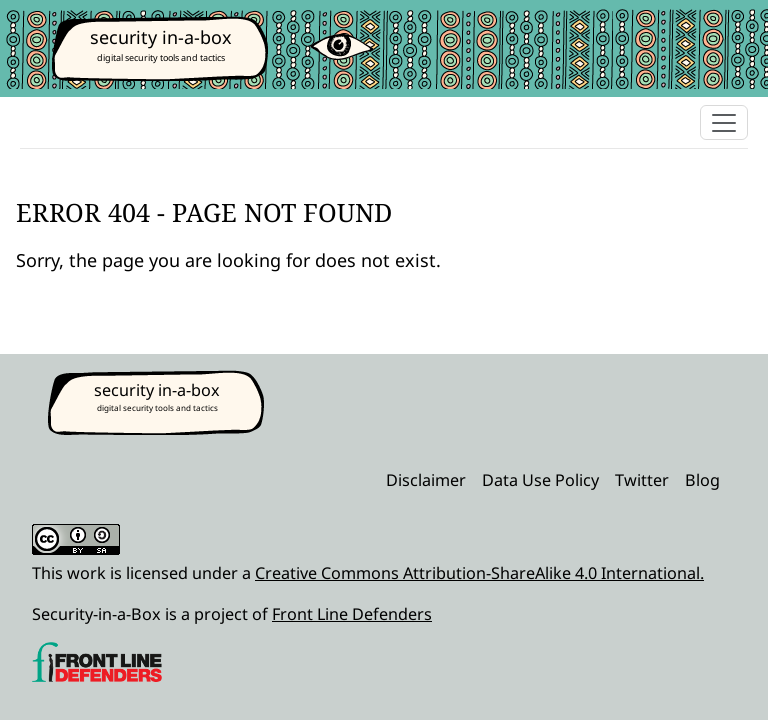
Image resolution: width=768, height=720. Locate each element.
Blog (702, 480)
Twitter (642, 480)
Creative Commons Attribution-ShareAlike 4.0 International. (479, 573)
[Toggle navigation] (724, 122)
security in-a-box (161, 37)
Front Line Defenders (352, 614)
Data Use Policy (540, 480)
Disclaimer (426, 480)
